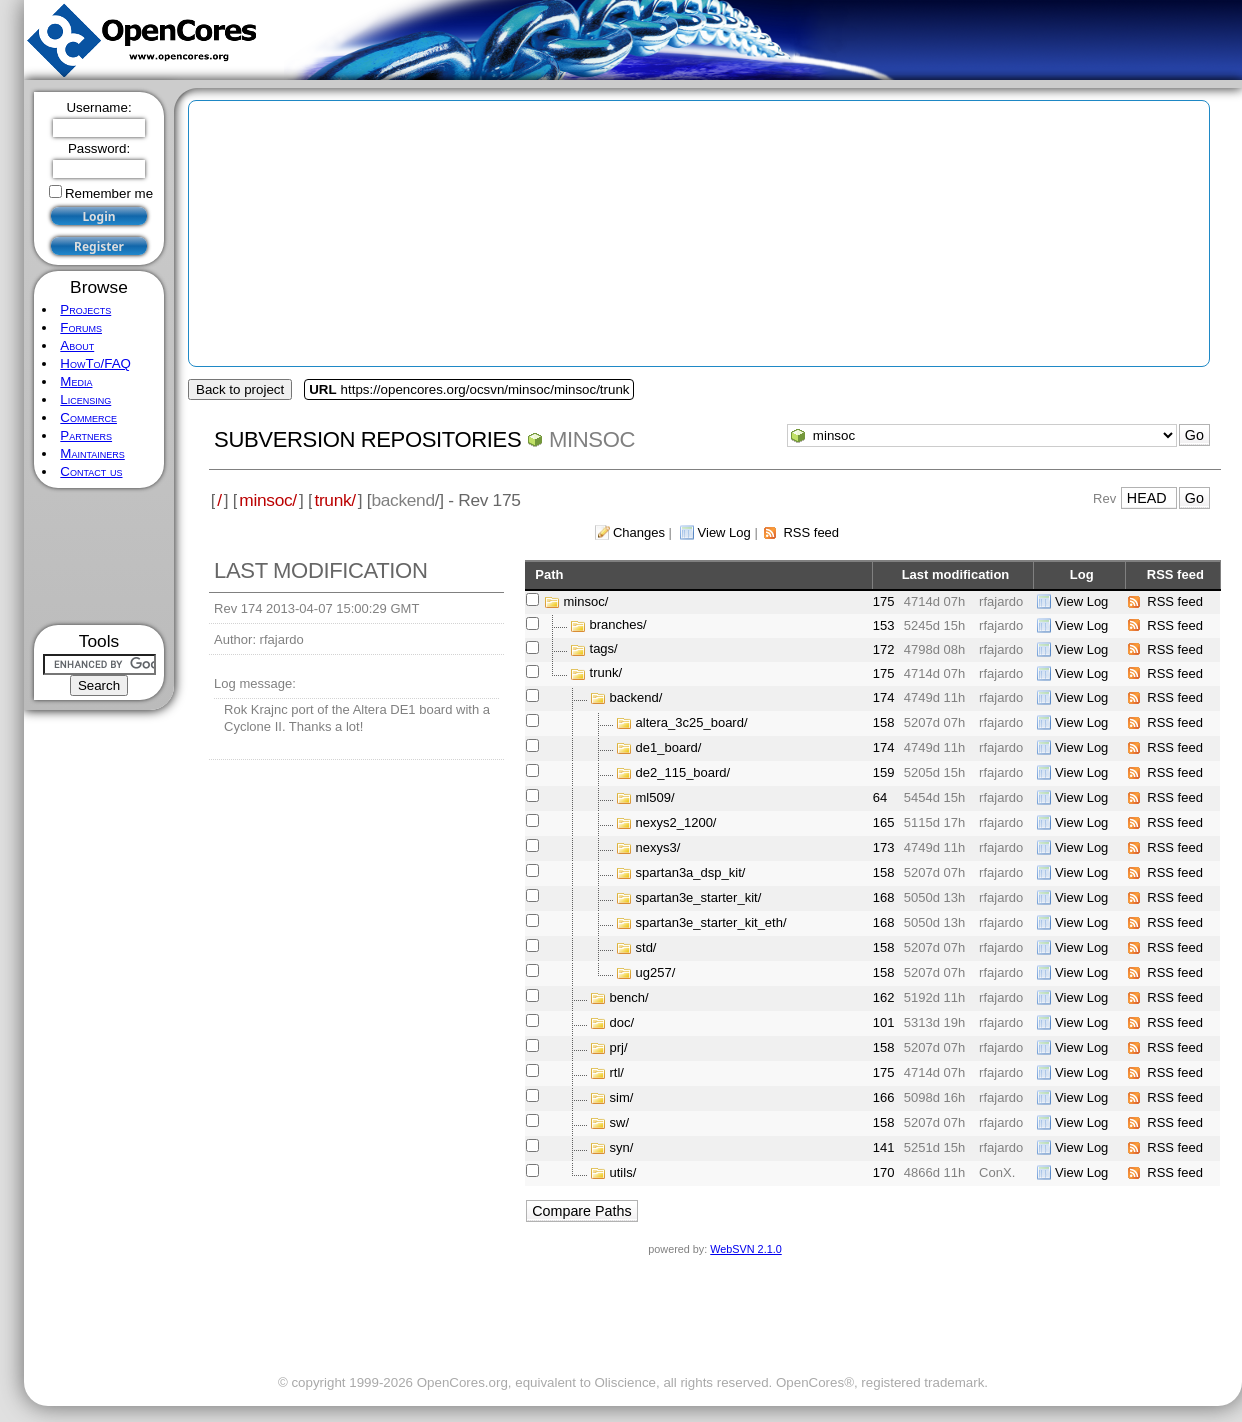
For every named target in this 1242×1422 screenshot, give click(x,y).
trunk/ (334, 500)
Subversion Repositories (367, 439)
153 (884, 625)
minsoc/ (268, 500)
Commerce (88, 417)
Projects (85, 309)
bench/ (629, 997)
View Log (724, 532)
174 (884, 697)
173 (884, 847)
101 (884, 1022)
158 (884, 722)
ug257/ (656, 972)
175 (884, 601)
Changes (639, 532)
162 (884, 997)
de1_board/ (669, 747)
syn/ (622, 1147)
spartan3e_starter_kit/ (699, 897)
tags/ (604, 649)
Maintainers (92, 453)
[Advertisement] (99, 556)
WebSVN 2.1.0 (745, 1249)
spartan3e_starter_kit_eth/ (711, 922)
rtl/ (617, 1072)
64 (880, 797)
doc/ (622, 1022)
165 (884, 822)
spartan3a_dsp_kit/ (691, 872)
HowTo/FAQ (95, 363)
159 (884, 772)
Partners (86, 435)
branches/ (618, 625)
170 (884, 1172)
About (77, 345)
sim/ (622, 1097)
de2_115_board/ (683, 772)
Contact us (91, 471)
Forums (81, 327)
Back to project (240, 389)
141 (884, 1147)
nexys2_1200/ (676, 822)
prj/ (619, 1047)
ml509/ (655, 797)
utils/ (623, 1172)
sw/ (620, 1122)
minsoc (592, 439)
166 (884, 1097)
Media (76, 381)
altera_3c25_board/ (692, 722)
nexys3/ (658, 847)
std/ (646, 947)
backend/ (636, 697)
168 (884, 897)
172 (884, 649)
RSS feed (811, 532)
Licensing (85, 399)
